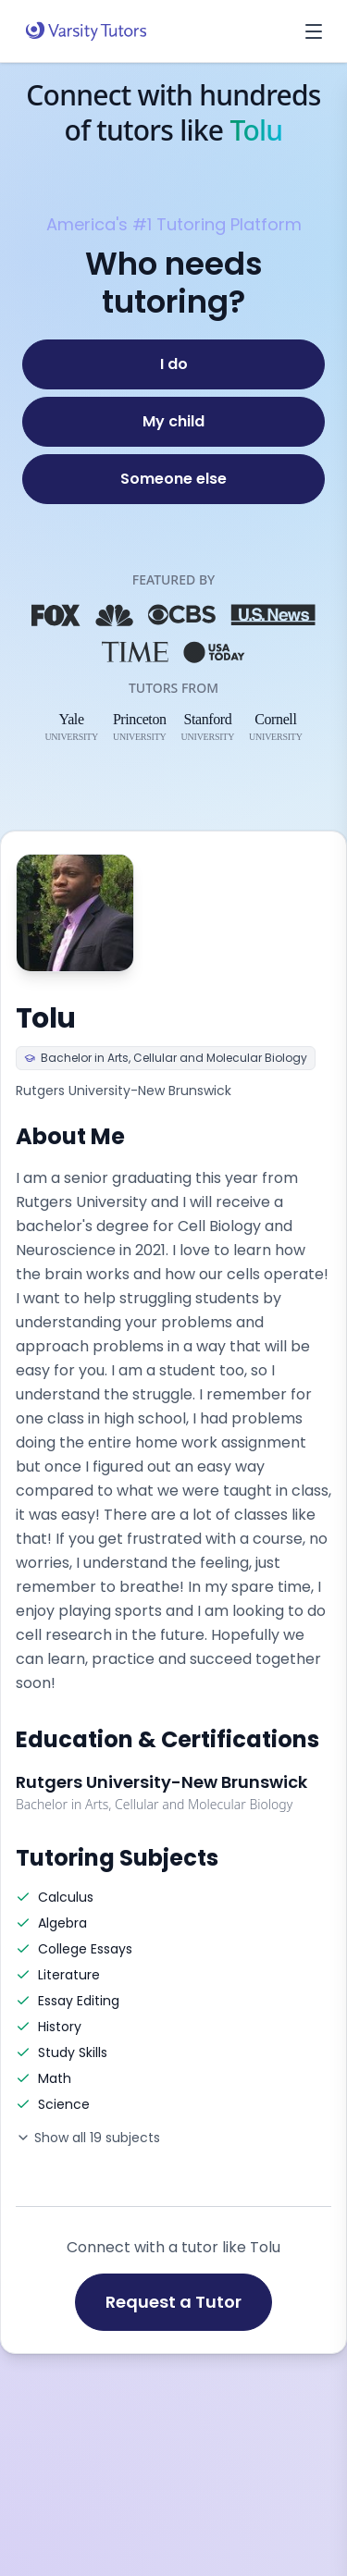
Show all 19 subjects (88, 2137)
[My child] (173, 422)
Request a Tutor (173, 2301)
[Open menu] (313, 31)
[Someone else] (173, 479)
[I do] (173, 364)
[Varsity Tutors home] (86, 31)
